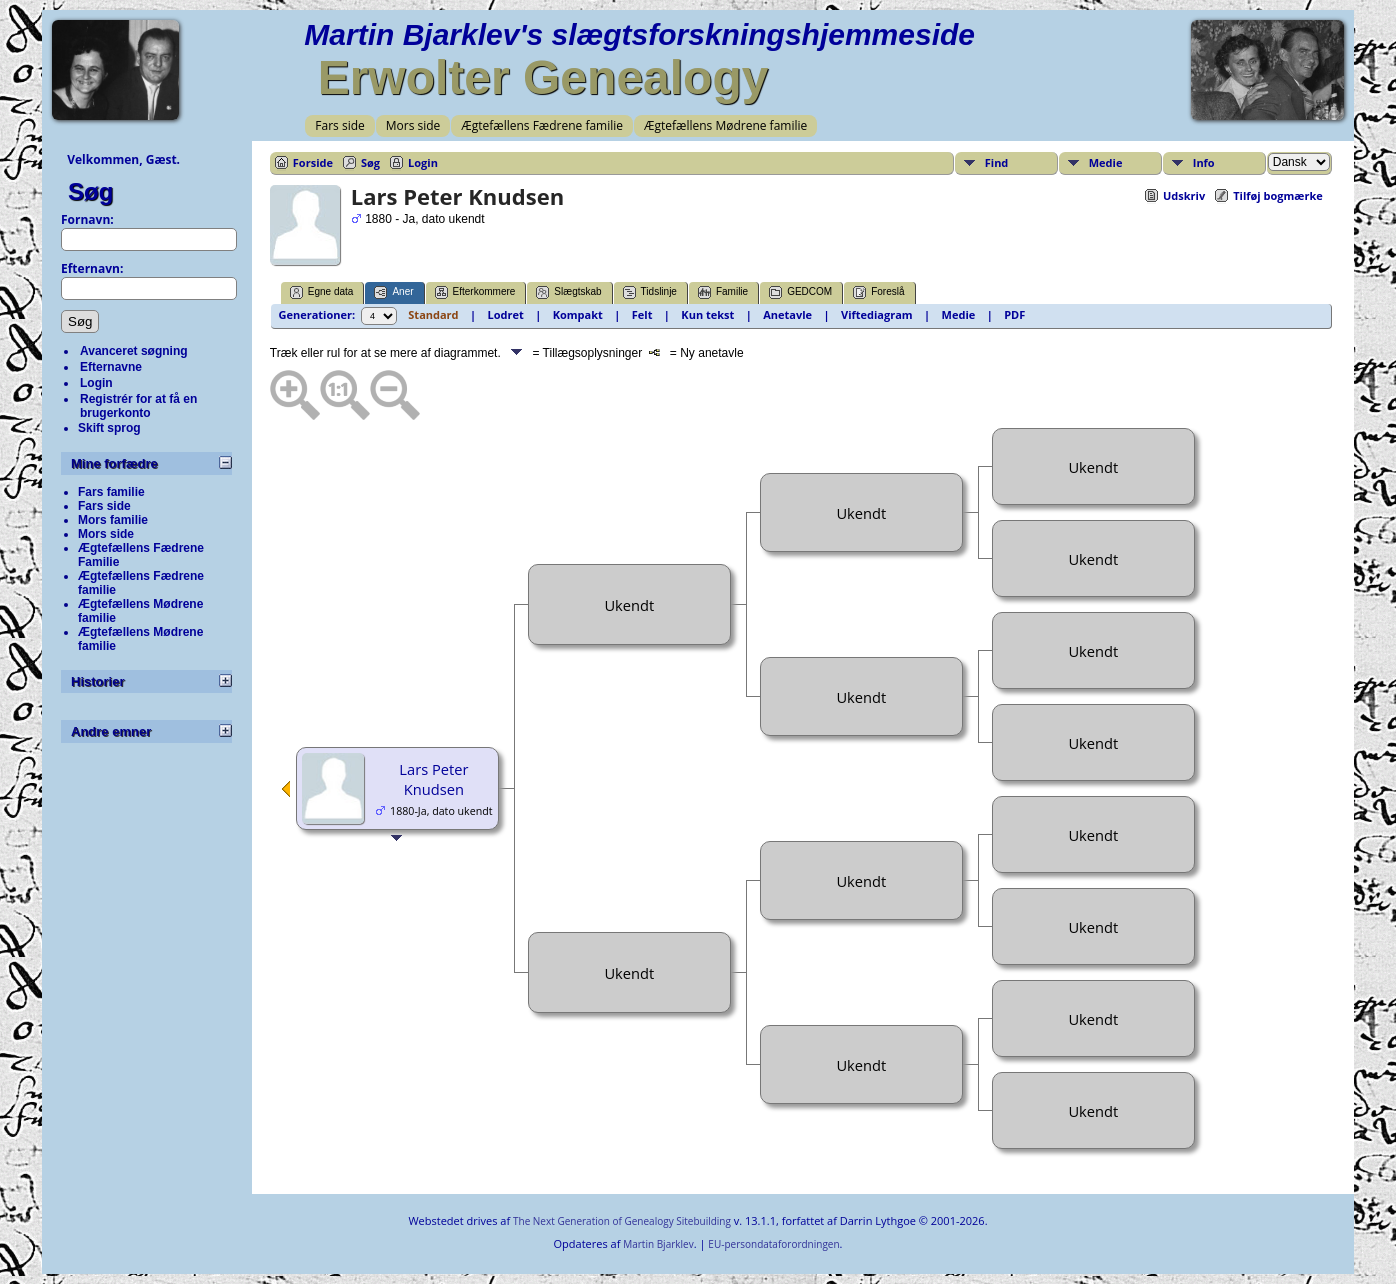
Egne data (322, 292)
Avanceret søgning (134, 351)
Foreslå (878, 292)
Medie (1106, 162)
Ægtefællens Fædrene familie (542, 125)
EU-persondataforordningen (773, 1244)
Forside (313, 162)
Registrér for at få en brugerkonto (138, 406)
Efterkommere (475, 292)
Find (997, 162)
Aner (393, 292)
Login (96, 383)
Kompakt (578, 314)
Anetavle (787, 314)
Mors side (413, 125)
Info (1204, 162)
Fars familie (111, 492)
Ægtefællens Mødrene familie (725, 125)
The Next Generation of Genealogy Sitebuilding (622, 1221)
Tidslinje (650, 292)
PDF (1014, 314)
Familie (723, 292)
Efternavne (111, 367)
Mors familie (113, 520)
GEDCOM (800, 292)
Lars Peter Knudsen (433, 779)
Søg (90, 191)
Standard (433, 314)
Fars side (339, 125)
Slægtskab (568, 292)
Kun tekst (707, 314)
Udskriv (1184, 195)
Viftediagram (877, 314)
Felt (642, 314)
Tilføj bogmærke (1278, 195)
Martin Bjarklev (658, 1244)
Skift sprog (109, 428)
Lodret (506, 314)
